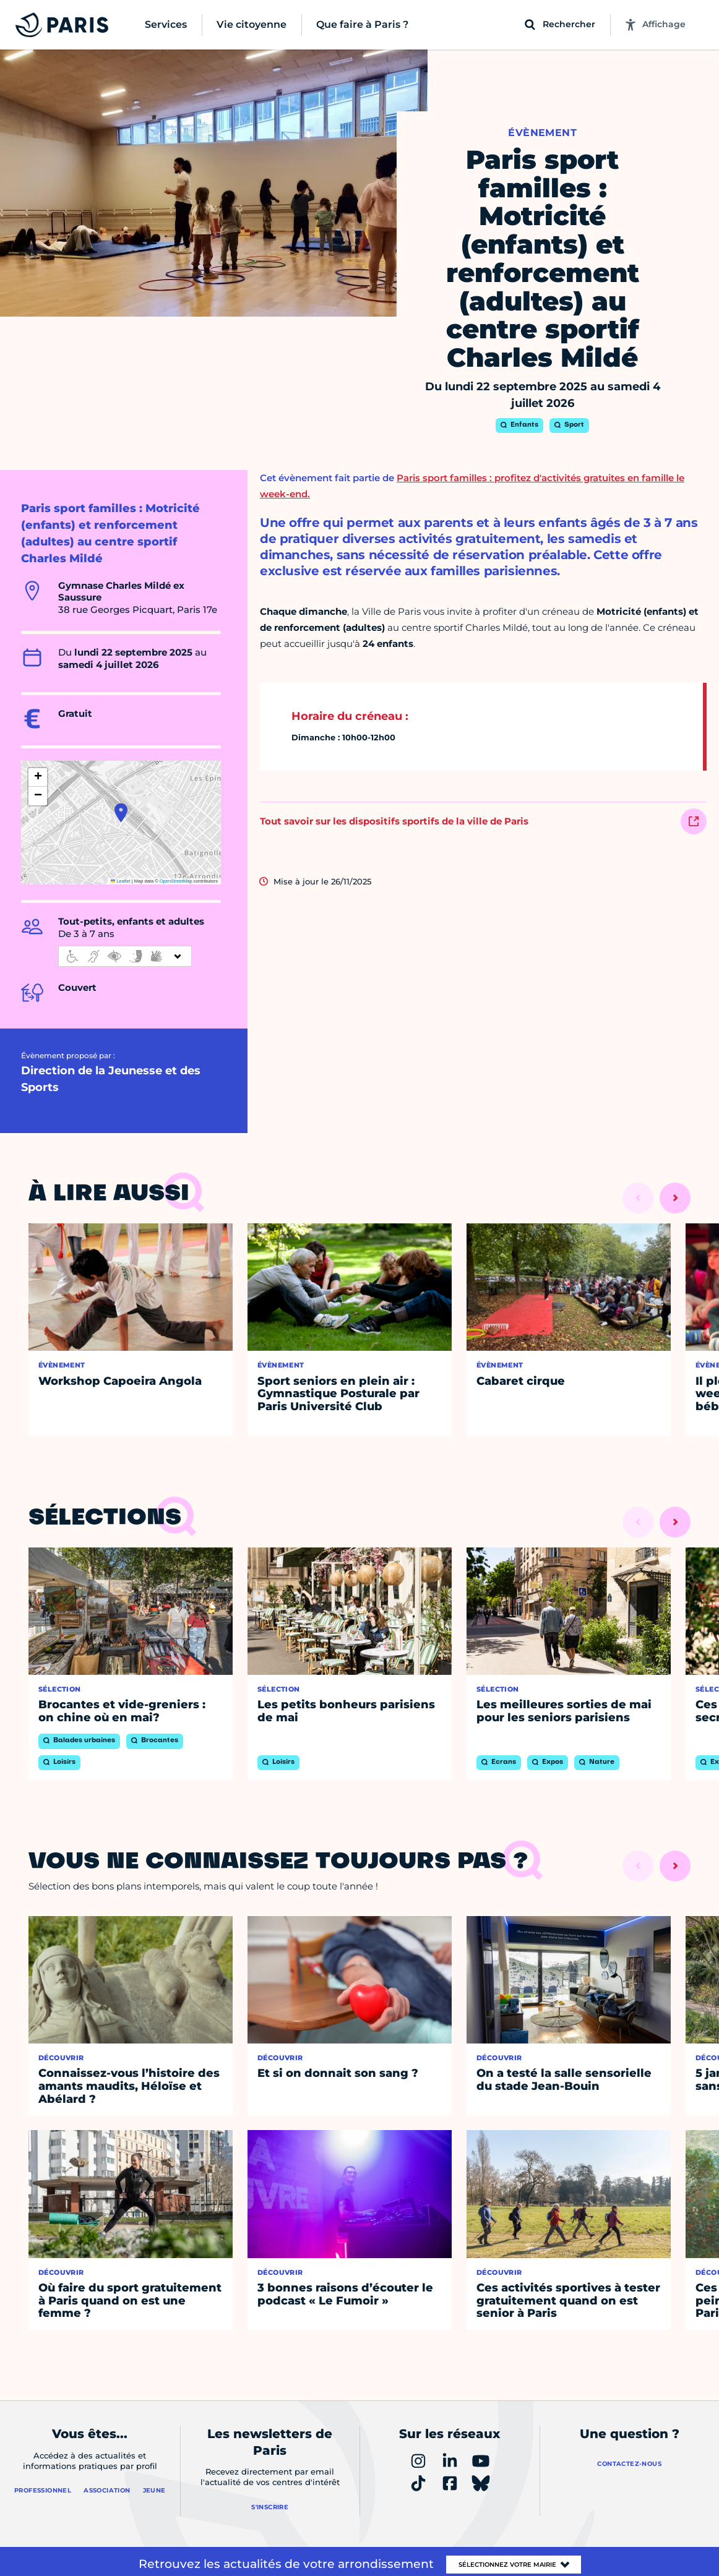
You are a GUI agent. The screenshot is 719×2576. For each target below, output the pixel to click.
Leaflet (121, 881)
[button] (120, 813)
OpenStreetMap (176, 881)
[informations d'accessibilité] (125, 956)
